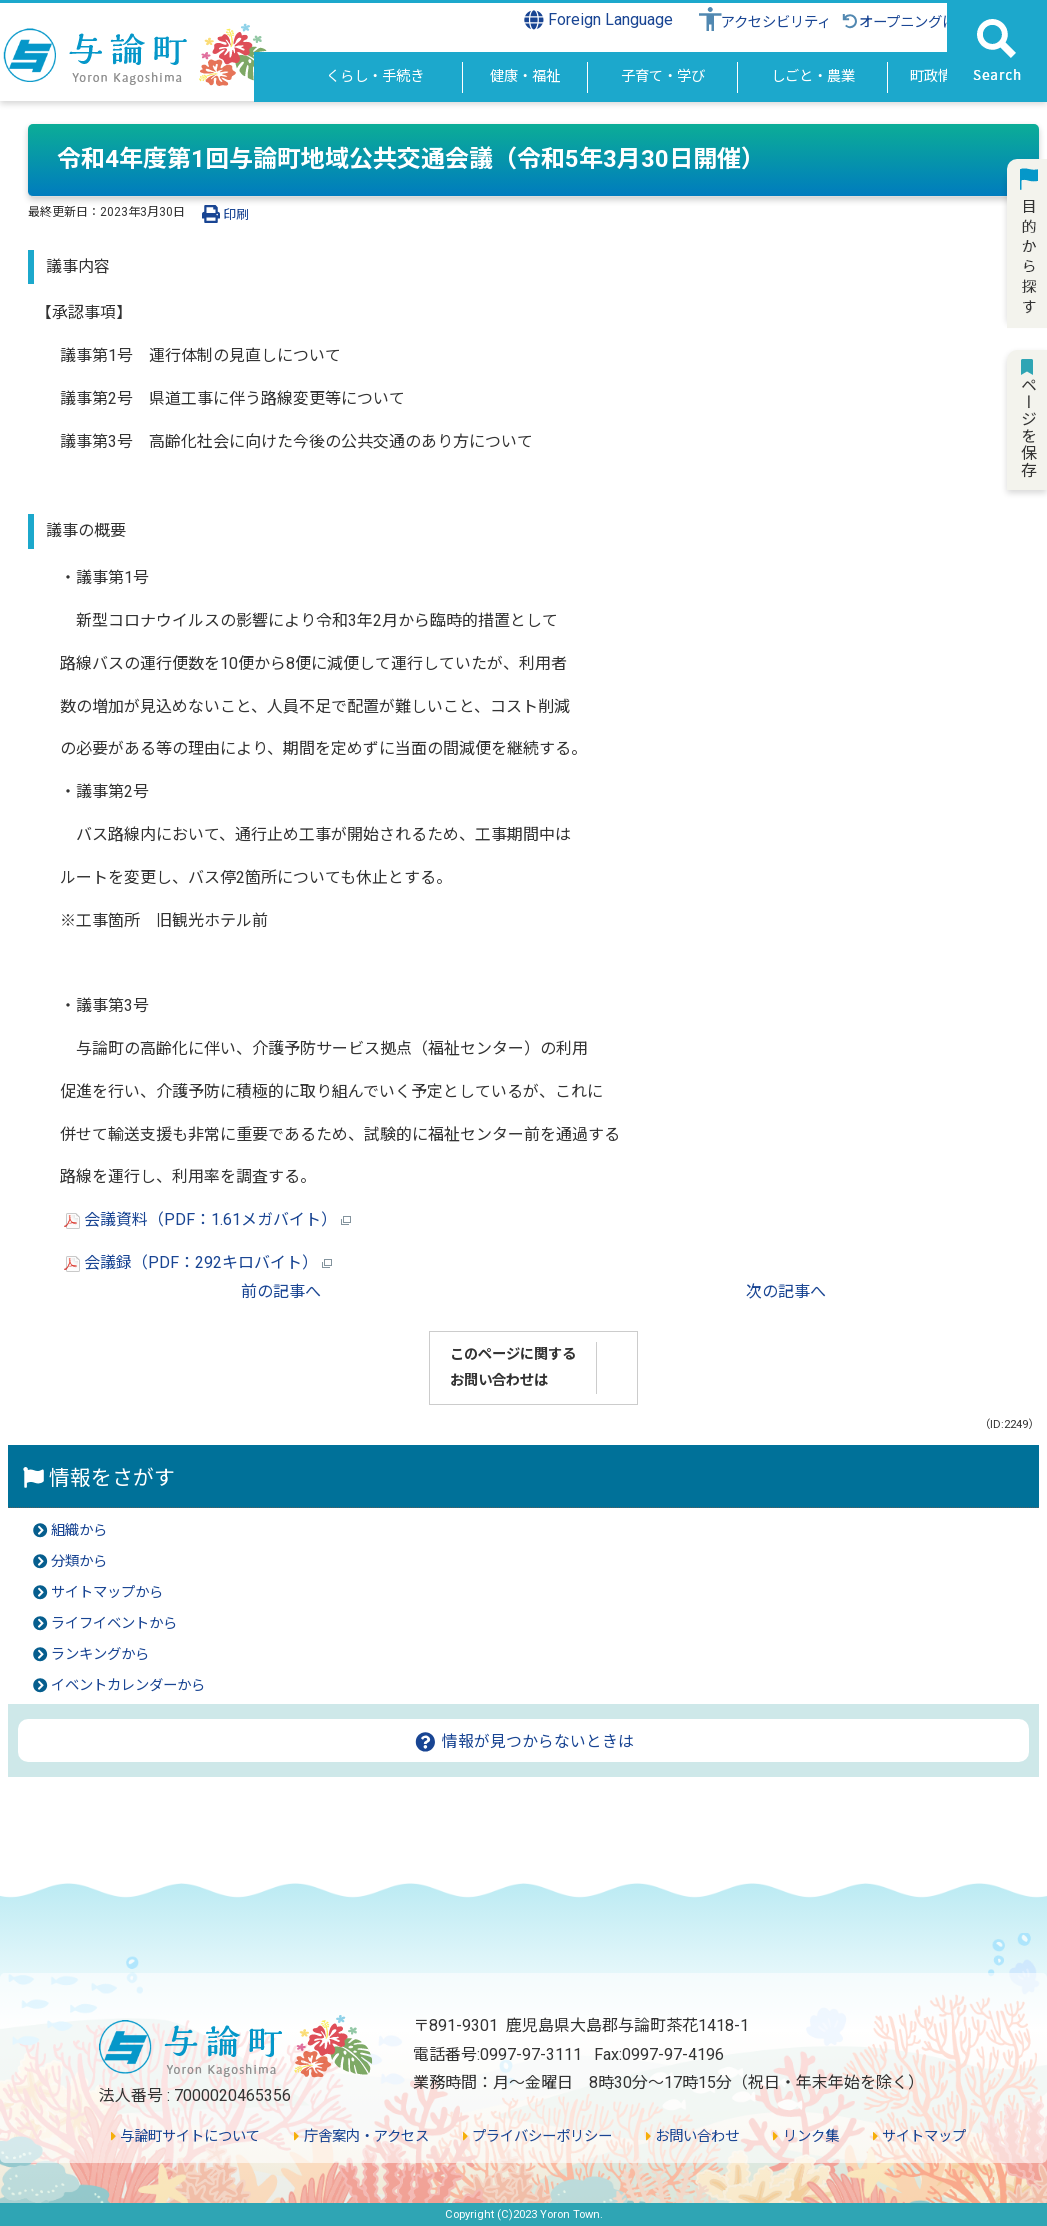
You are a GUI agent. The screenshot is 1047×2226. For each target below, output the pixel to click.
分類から (79, 1561)
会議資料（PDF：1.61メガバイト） (207, 1219)
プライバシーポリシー (537, 2136)
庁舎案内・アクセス (361, 2136)
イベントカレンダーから (128, 1685)
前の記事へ (281, 1291)
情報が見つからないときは (523, 1741)
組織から (79, 1530)
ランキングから (100, 1654)
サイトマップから (107, 1592)
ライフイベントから (114, 1623)
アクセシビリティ (776, 22)
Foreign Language (598, 20)
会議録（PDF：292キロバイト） (198, 1262)
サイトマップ (919, 2136)
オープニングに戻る (912, 22)
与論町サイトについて (185, 2136)
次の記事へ (786, 1291)
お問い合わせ (692, 2136)
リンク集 (805, 2136)
